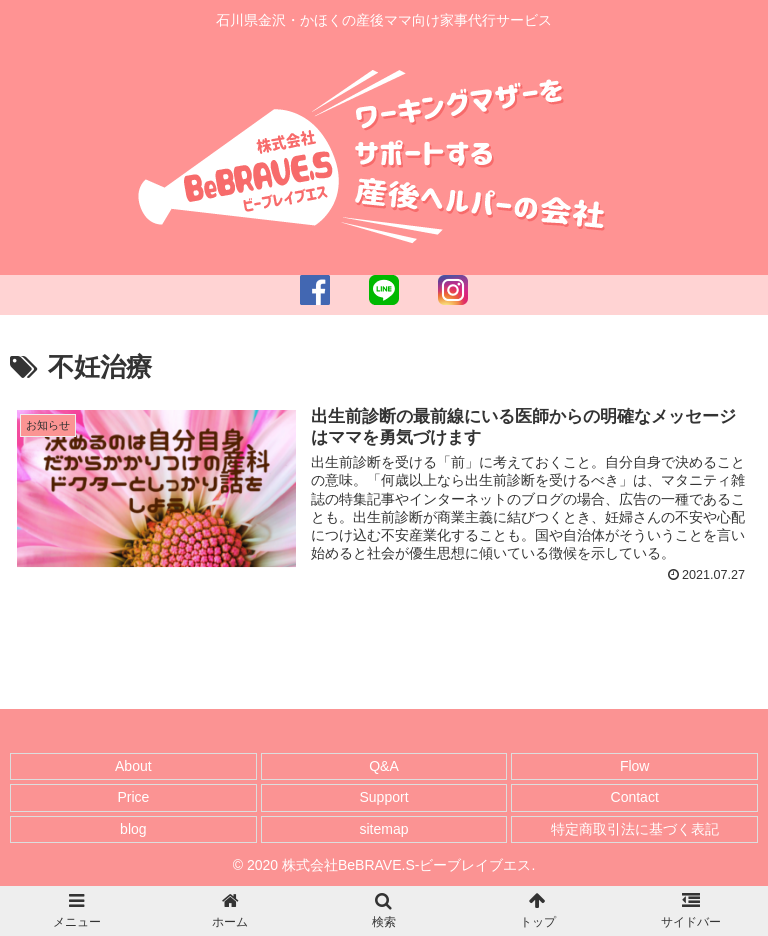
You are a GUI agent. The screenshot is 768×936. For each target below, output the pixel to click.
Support (383, 797)
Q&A (384, 766)
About (133, 766)
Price (133, 797)
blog (133, 829)
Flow (635, 766)
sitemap (383, 829)
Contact (635, 797)
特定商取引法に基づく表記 (635, 829)
